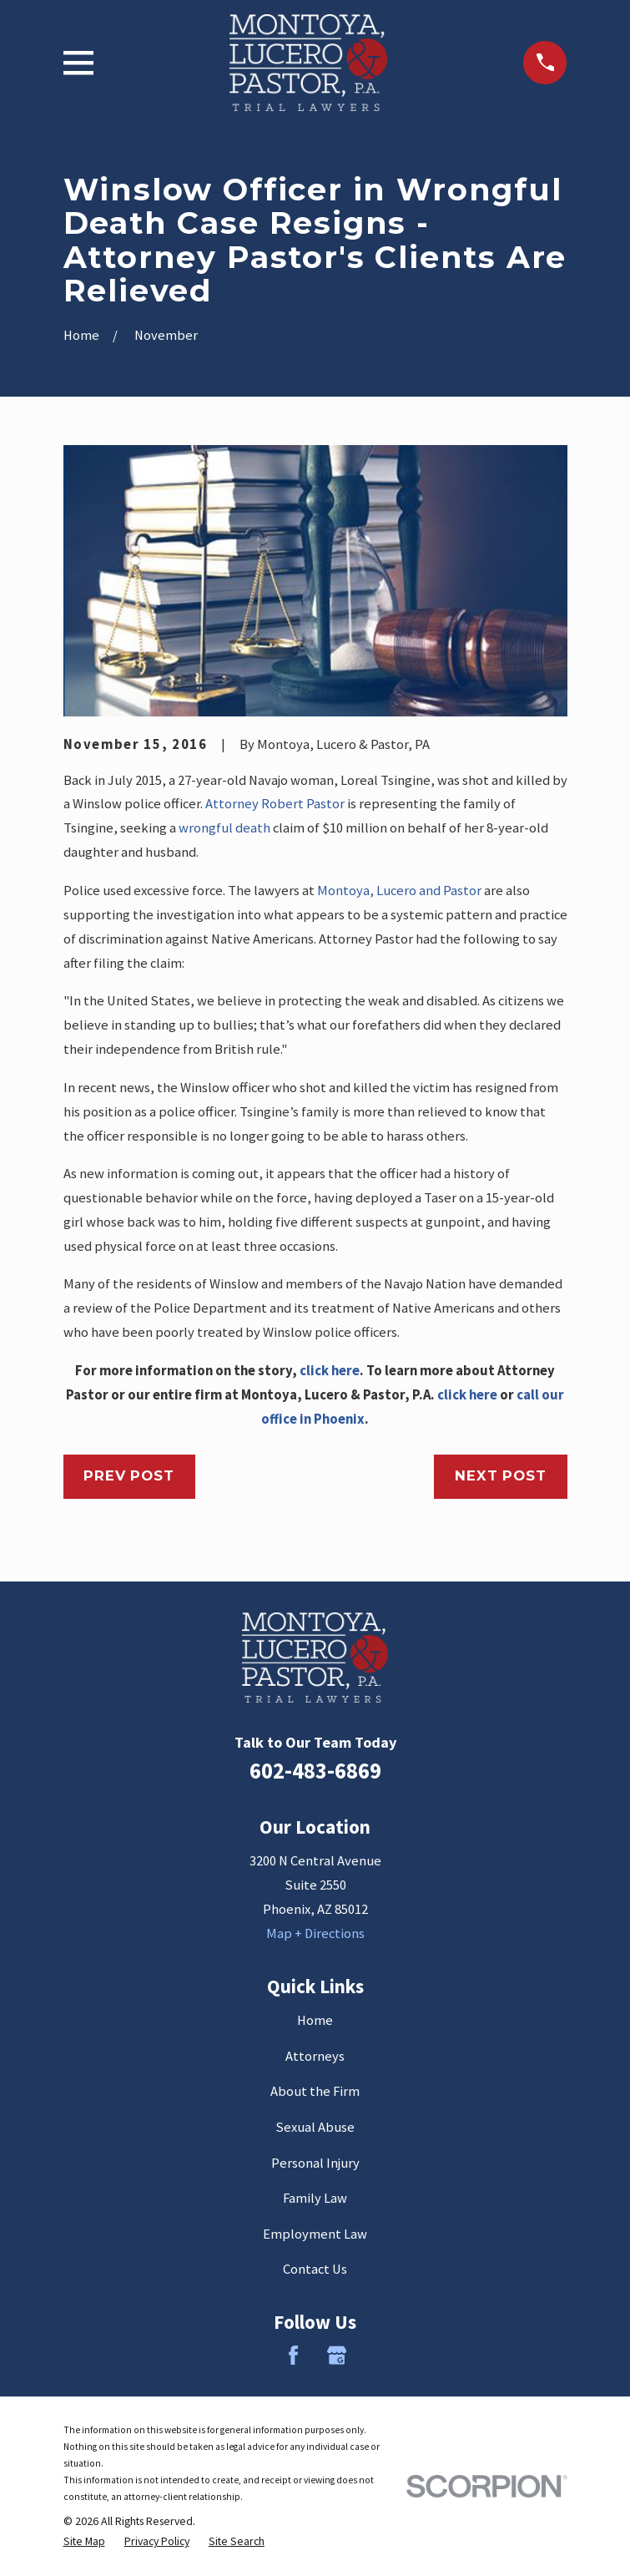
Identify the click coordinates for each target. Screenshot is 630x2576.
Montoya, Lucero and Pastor (399, 890)
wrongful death (224, 828)
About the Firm (315, 2091)
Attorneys (315, 2056)
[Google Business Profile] (336, 2355)
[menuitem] (84, 2541)
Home (315, 2020)
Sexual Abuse (315, 2127)
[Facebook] (293, 2355)
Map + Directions (315, 1933)
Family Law (315, 2198)
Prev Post (128, 1475)
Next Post (500, 1475)
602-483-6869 (315, 1770)
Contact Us (315, 2269)
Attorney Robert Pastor (275, 803)
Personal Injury (315, 2163)
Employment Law (315, 2234)
